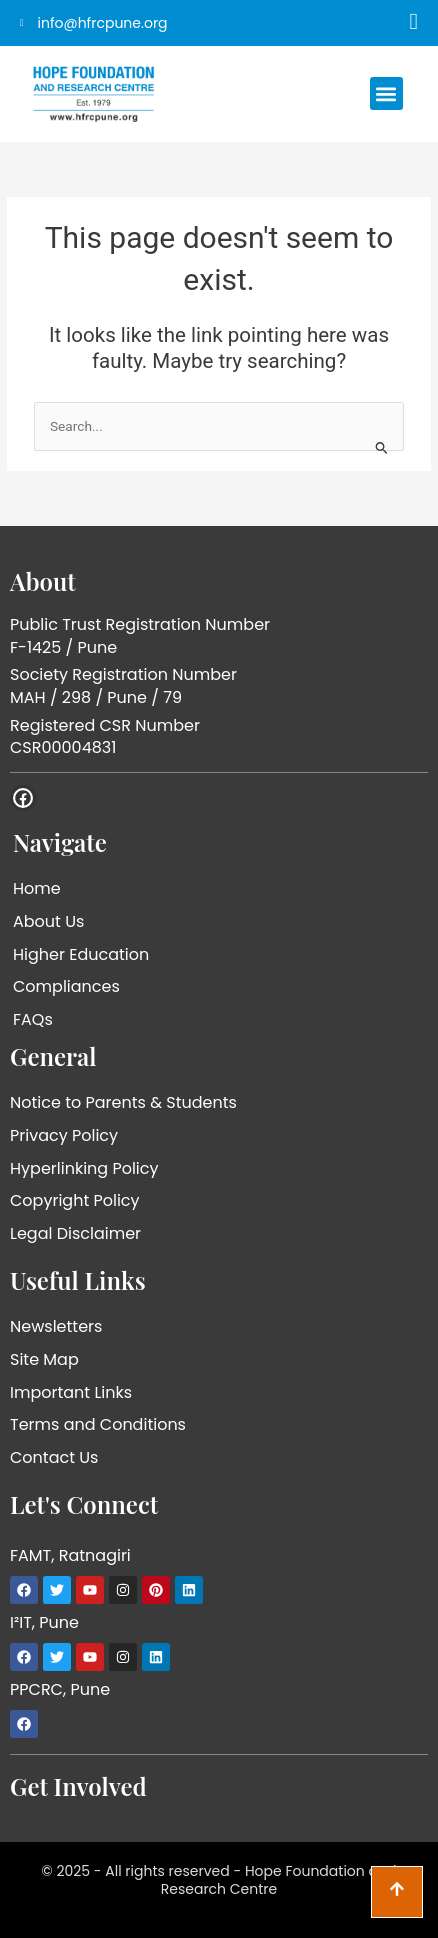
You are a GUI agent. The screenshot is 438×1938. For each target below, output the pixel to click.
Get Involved (78, 1786)
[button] (386, 93)
